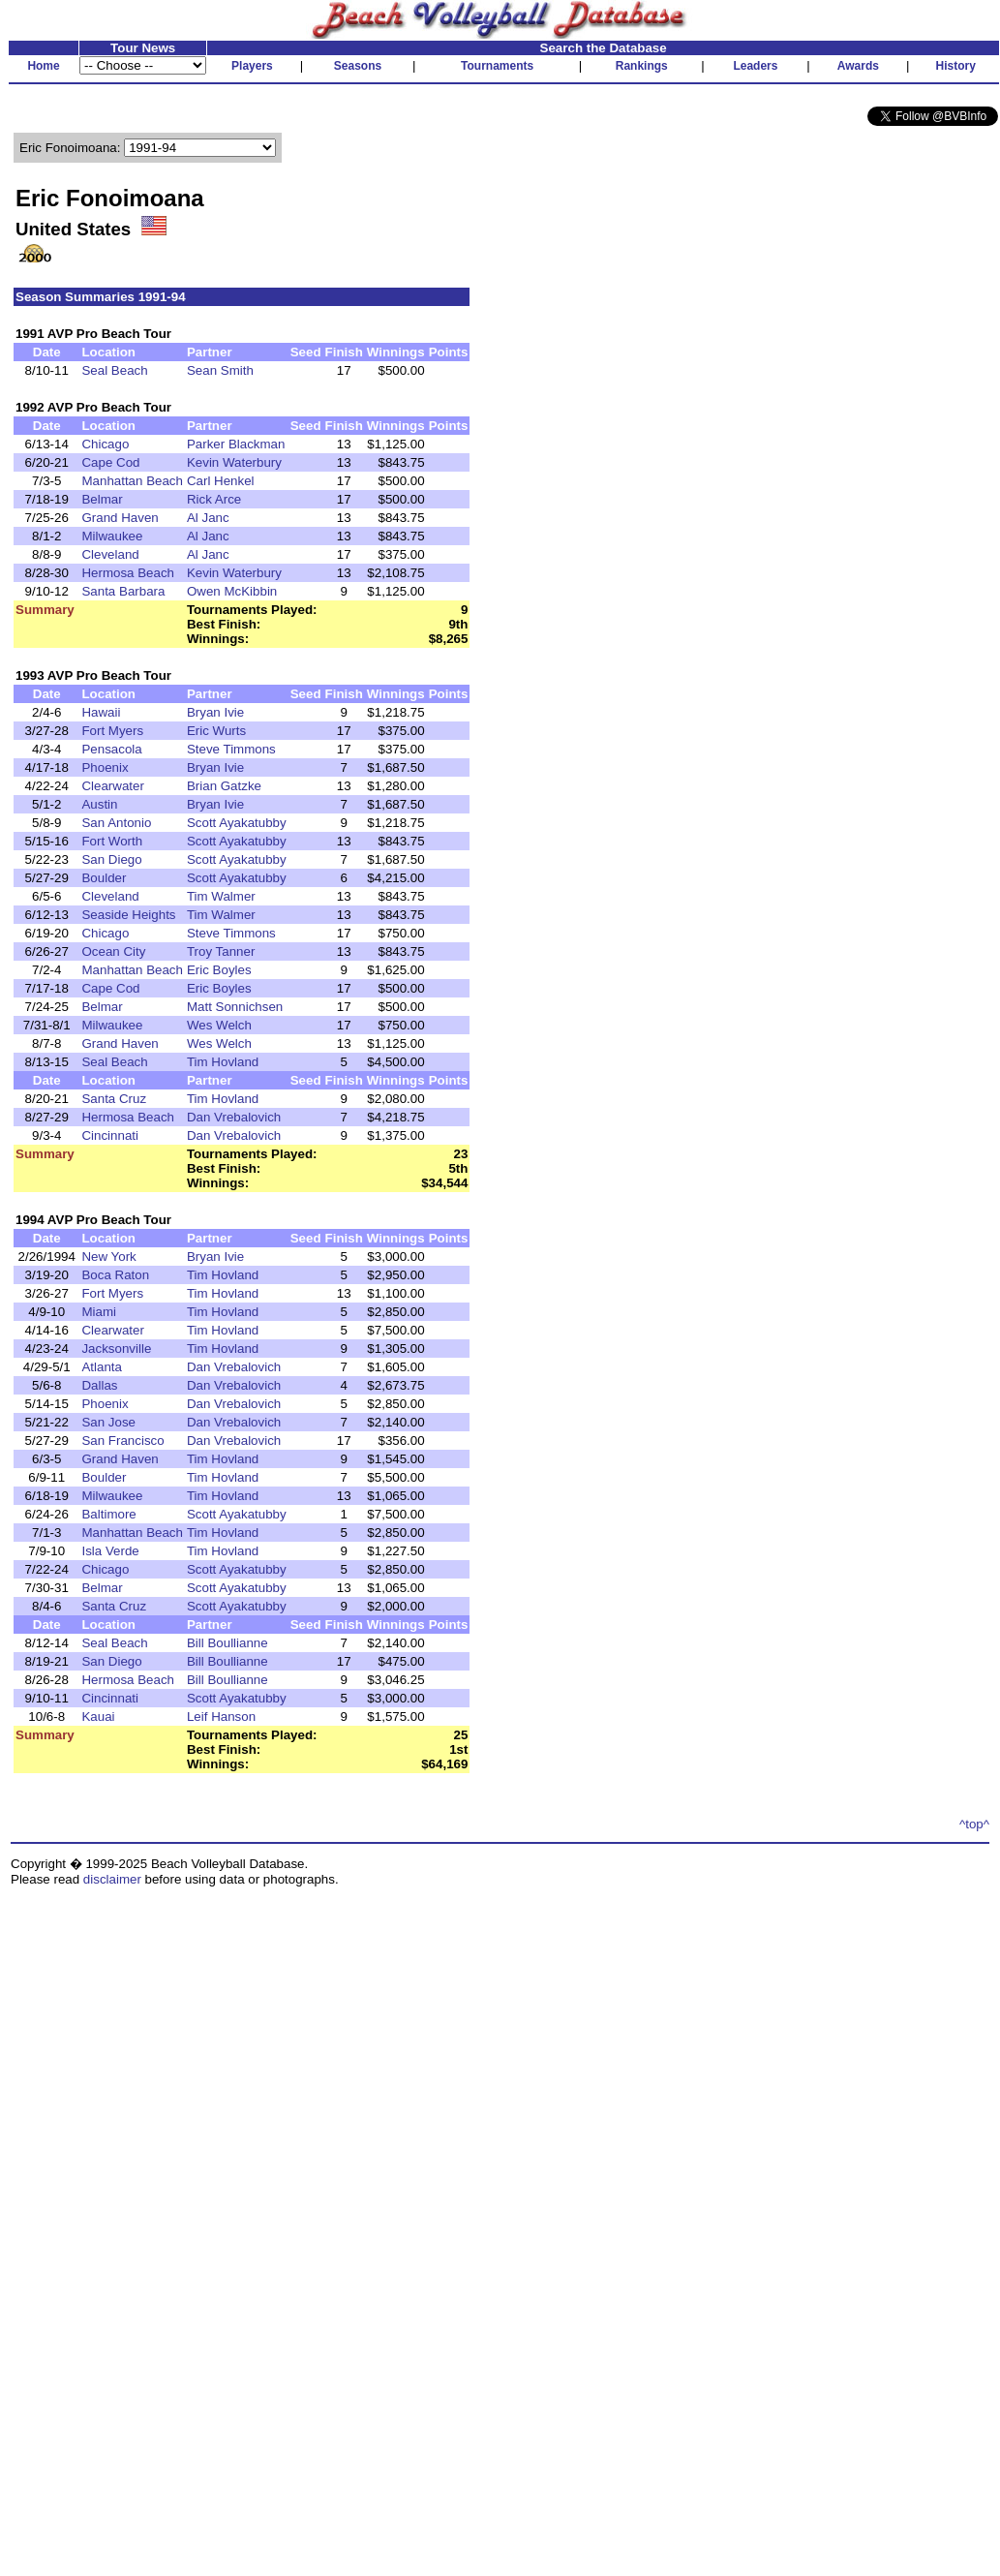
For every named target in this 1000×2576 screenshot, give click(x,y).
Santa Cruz (113, 1098)
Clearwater (112, 786)
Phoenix (104, 767)
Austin (99, 804)
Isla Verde (109, 1551)
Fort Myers (112, 730)
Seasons (357, 66)
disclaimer (112, 1879)
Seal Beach (114, 370)
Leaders (755, 66)
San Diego (111, 859)
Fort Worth (111, 841)
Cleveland (109, 554)
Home (43, 66)
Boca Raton (115, 1275)
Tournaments (497, 66)
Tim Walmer (221, 896)
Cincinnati (109, 1135)
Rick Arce (214, 499)
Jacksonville (116, 1348)
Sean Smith (220, 370)
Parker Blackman (236, 444)
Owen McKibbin (232, 591)
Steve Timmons (231, 749)
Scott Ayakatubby (237, 822)
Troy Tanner (221, 951)
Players (252, 66)
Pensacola (111, 749)
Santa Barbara (123, 591)
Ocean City (113, 951)
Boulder (103, 878)
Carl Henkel (221, 481)
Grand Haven (119, 517)
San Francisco (122, 1440)
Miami (98, 1311)
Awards (858, 66)
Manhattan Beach (131, 481)
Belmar (101, 499)
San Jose (108, 1422)
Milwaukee (111, 536)
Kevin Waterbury (234, 462)
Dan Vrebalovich (234, 1117)
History (956, 66)
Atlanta (101, 1367)
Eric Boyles (219, 970)
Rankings (642, 66)
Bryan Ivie (215, 712)
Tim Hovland (222, 1062)
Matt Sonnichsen (235, 1006)
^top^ (974, 1824)
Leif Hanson (221, 1716)
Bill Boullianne (227, 1643)
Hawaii (100, 712)
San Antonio (116, 822)
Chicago (105, 444)
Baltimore (108, 1514)
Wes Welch (219, 1025)
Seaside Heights (128, 914)
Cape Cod (110, 462)
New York (108, 1256)
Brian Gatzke (224, 786)
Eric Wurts (216, 730)
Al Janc (208, 517)
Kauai (97, 1716)
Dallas (99, 1385)
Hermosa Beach (127, 573)
